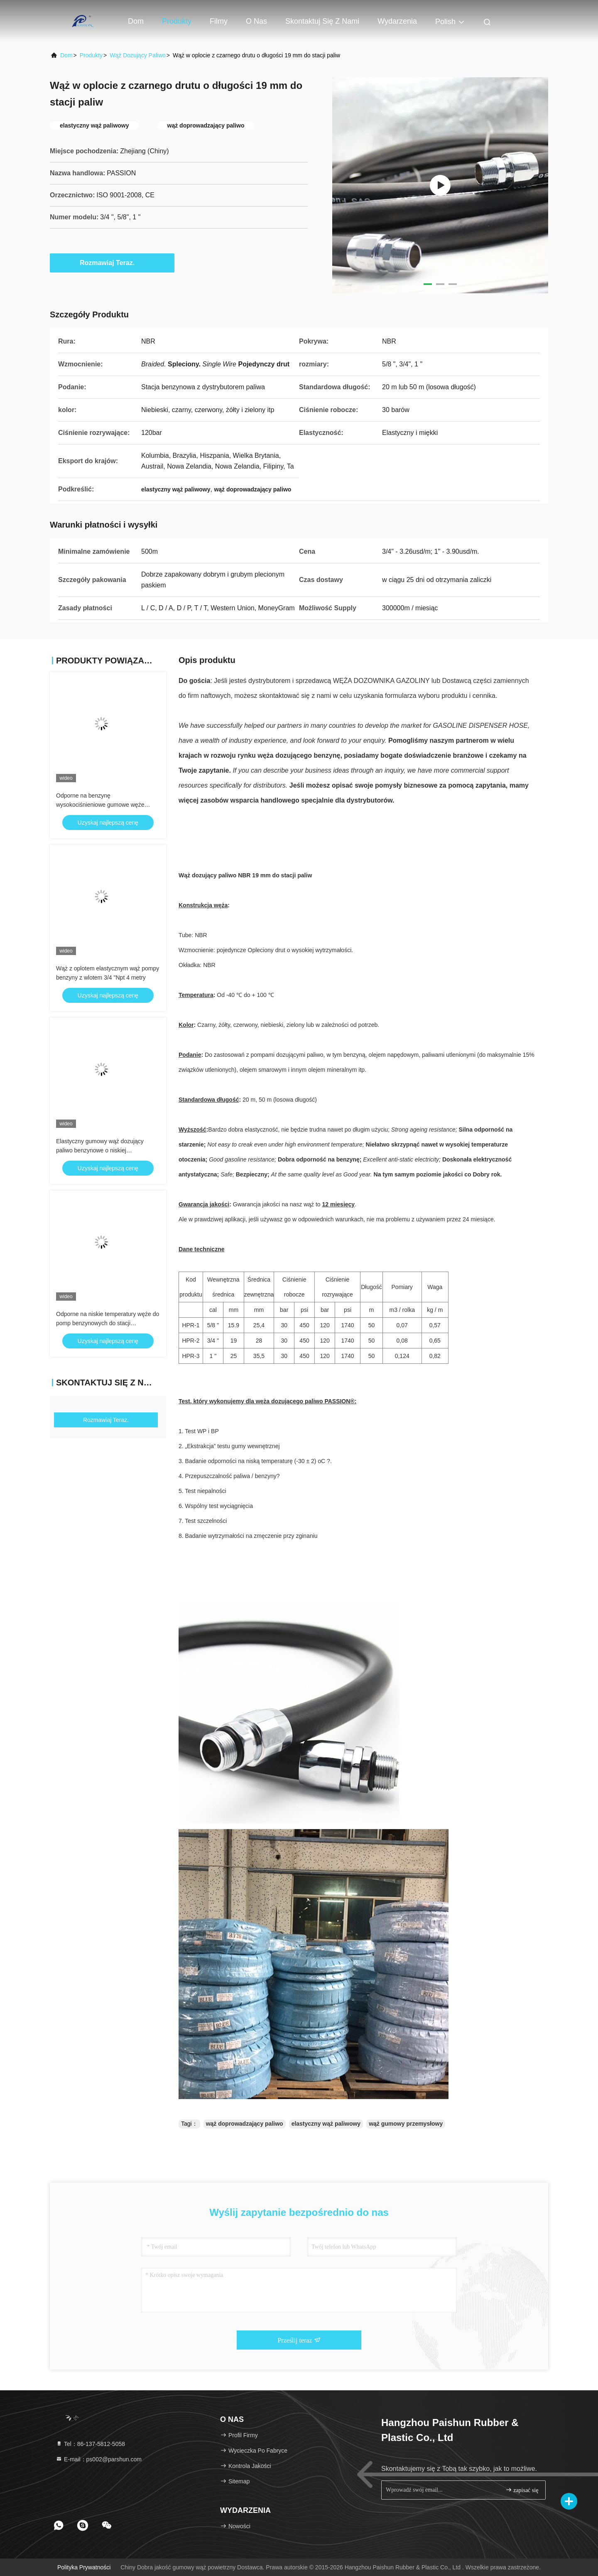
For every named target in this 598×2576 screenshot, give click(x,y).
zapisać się (522, 2489)
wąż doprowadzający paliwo (244, 2123)
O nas (256, 21)
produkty (91, 55)
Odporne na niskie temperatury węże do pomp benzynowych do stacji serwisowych (107, 1323)
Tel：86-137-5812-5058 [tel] (90, 2444)
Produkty (176, 21)
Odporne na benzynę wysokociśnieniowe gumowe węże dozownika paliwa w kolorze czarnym (104, 804)
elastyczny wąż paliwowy (326, 2123)
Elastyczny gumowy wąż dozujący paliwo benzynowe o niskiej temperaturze (100, 1150)
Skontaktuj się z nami (322, 21)
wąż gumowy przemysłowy (406, 2123)
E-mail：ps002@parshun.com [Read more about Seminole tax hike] (99, 2459)
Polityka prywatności (83, 2567)
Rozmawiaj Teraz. (112, 262)
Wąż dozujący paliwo (138, 55)
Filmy (219, 21)
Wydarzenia (397, 21)
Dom (136, 21)
